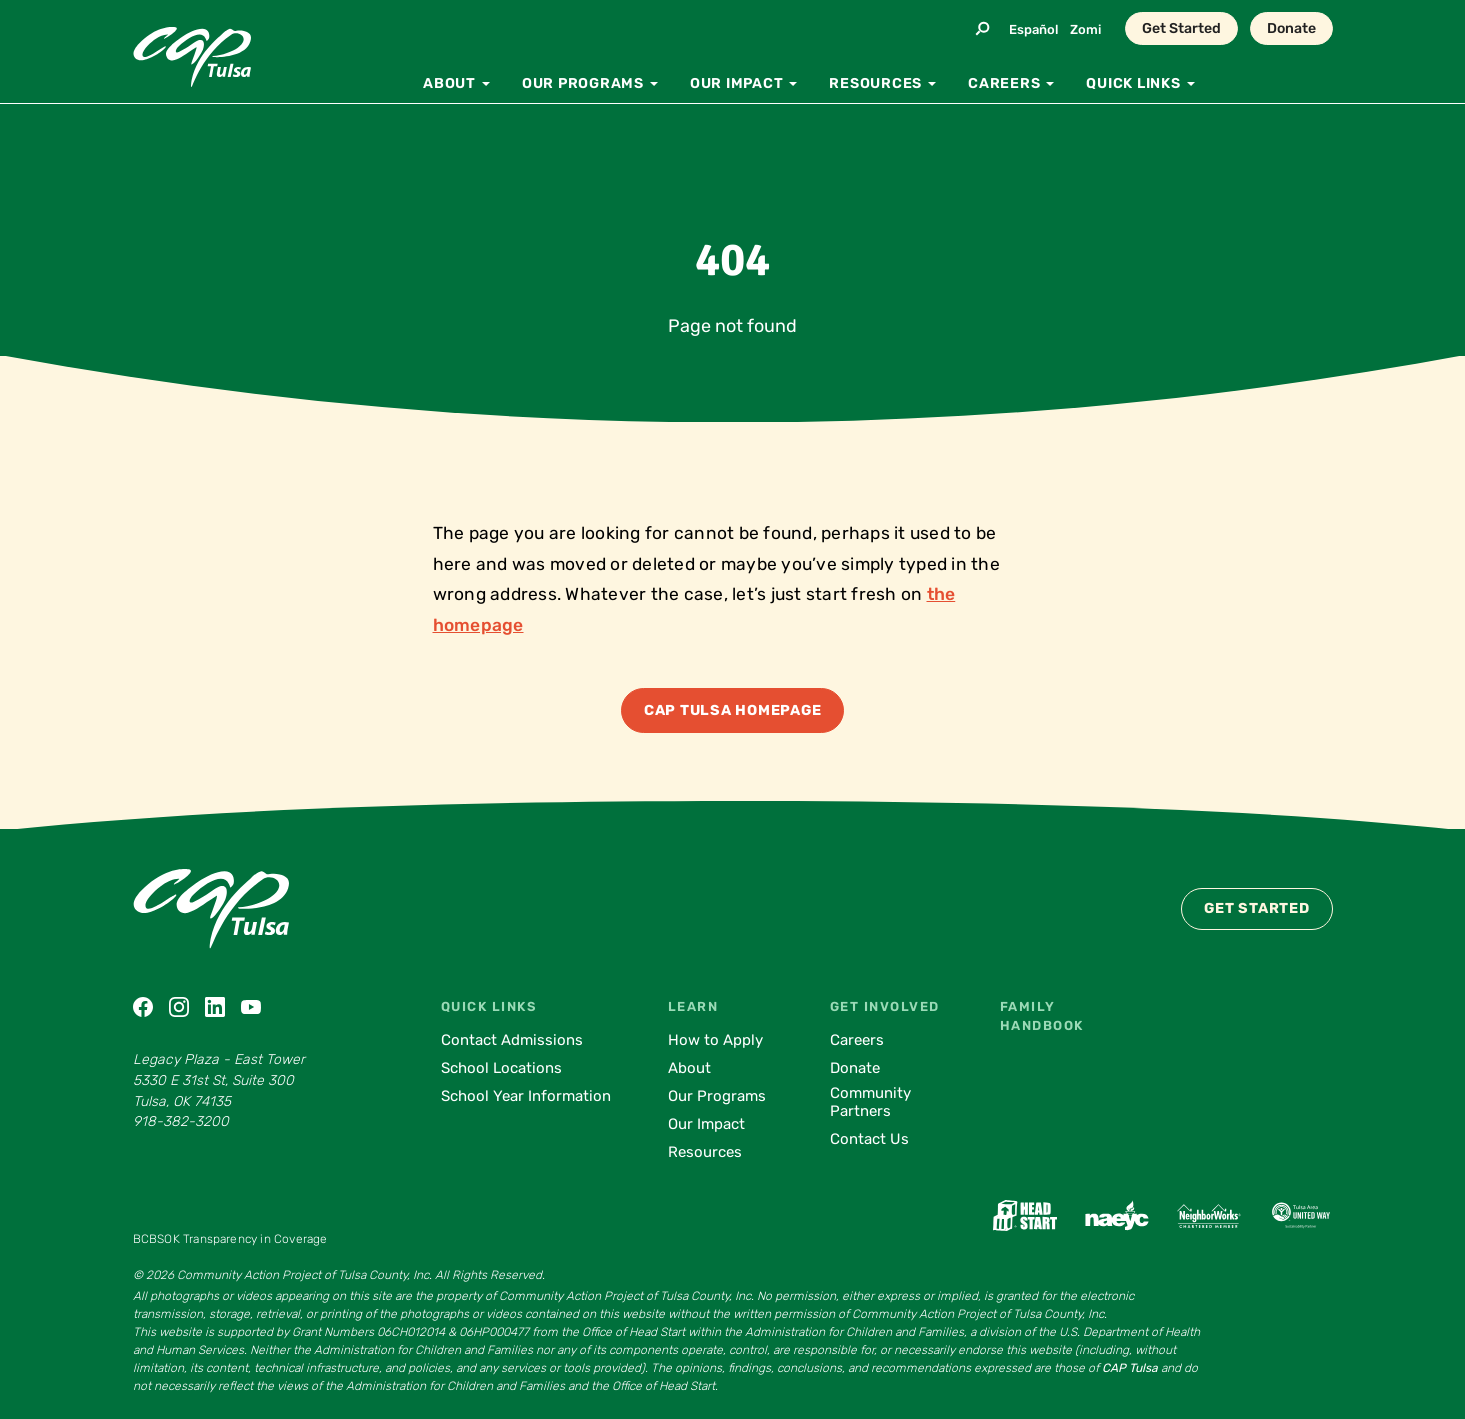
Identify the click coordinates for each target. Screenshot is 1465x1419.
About (689, 1068)
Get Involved (885, 1006)
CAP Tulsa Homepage (733, 710)
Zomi (1085, 29)
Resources (705, 1152)
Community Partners (870, 1102)
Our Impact (706, 1124)
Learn (693, 1006)
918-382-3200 (181, 1121)
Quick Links (489, 1006)
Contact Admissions (512, 1040)
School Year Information (526, 1096)
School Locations (501, 1068)
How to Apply (715, 1040)
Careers (857, 1040)
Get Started (1181, 28)
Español (1033, 29)
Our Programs (717, 1096)
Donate (1291, 28)
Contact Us (869, 1139)
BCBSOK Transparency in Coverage (230, 1239)
